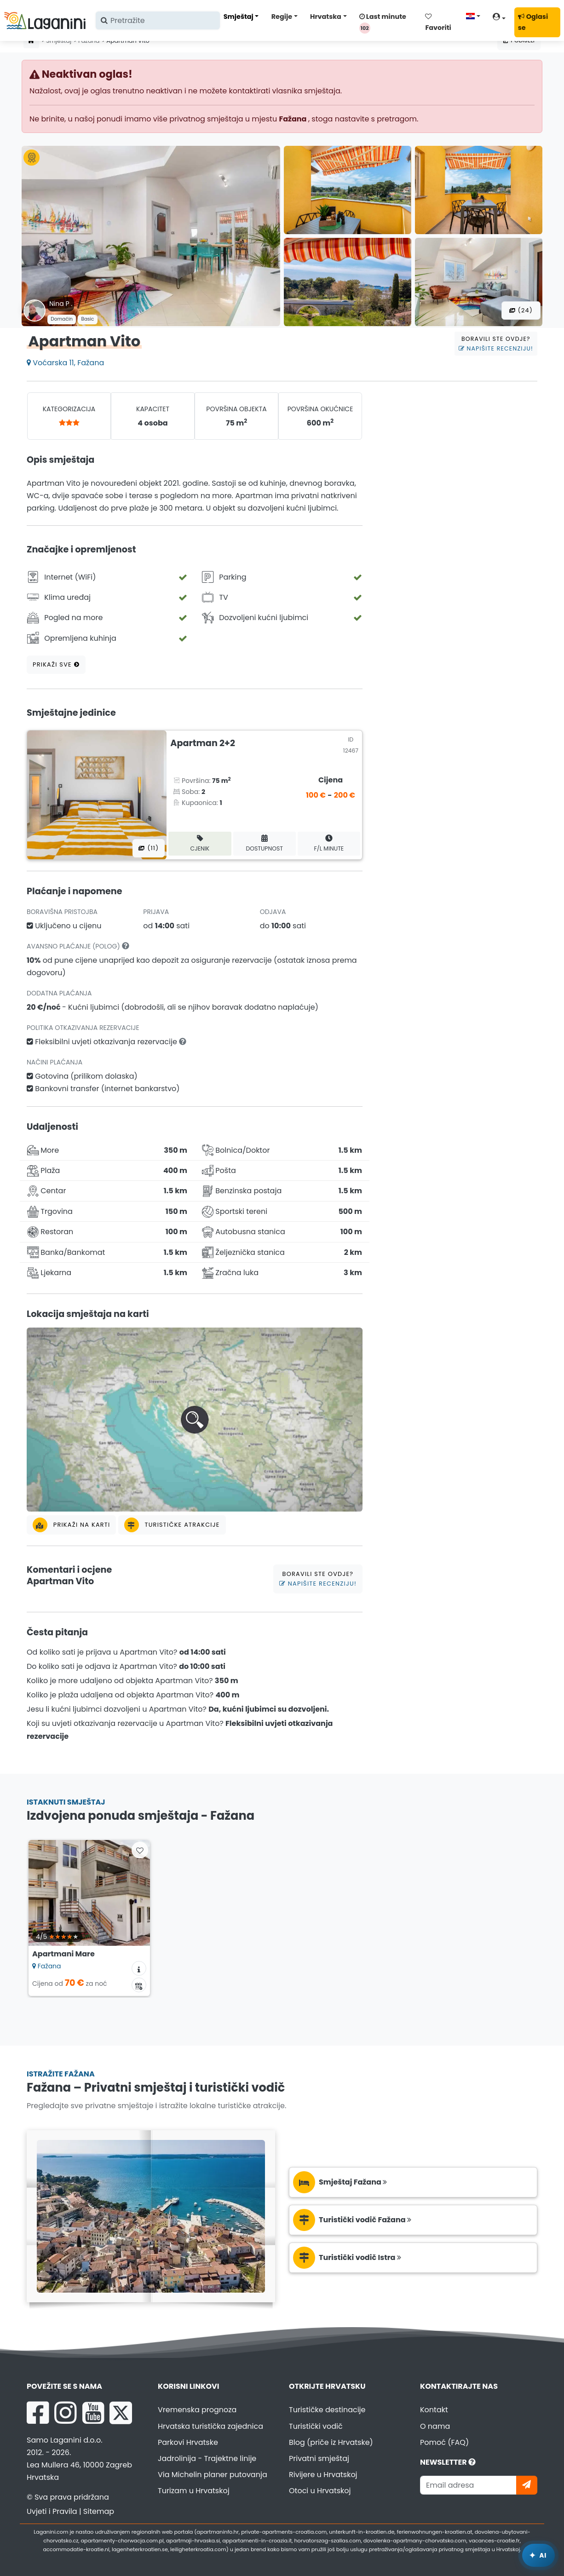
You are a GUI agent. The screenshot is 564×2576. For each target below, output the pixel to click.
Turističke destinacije (327, 2409)
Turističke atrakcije (172, 1525)
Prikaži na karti (71, 1525)
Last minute (382, 23)
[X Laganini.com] (120, 2413)
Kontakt (434, 2409)
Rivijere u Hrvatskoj (323, 2474)
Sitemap (98, 2511)
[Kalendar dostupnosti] (139, 1985)
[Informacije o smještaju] (139, 1968)
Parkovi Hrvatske (188, 2442)
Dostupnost (264, 843)
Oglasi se (533, 22)
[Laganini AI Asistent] (538, 2555)
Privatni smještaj (319, 2458)
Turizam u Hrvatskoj (194, 2490)
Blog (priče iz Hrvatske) (331, 2442)
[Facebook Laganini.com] (38, 2413)
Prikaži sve (56, 664)
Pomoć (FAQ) (444, 2442)
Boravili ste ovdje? (496, 343)
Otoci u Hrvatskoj (320, 2490)
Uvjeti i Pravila (52, 2511)
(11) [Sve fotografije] (148, 848)
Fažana (293, 119)
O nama (435, 2426)
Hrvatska (325, 16)
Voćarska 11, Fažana (65, 362)
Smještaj (238, 16)
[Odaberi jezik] (475, 16)
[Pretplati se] (526, 2485)
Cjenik (200, 843)
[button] (195, 1420)
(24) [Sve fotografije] (521, 310)
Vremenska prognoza (197, 2409)
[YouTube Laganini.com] (93, 2413)
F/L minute (329, 843)
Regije (281, 16)
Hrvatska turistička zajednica (210, 2426)
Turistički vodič (316, 2426)
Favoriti (438, 22)
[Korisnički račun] (501, 18)
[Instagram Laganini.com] (65, 2413)
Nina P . (60, 303)
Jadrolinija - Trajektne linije (207, 2458)
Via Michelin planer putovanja (212, 2474)
